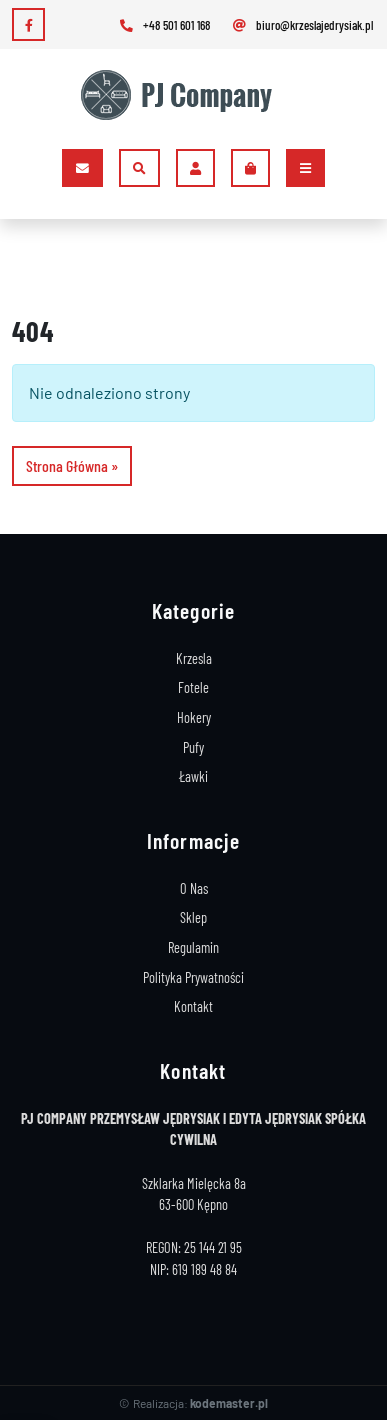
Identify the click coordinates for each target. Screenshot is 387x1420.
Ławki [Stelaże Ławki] (193, 776)
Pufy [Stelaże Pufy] (193, 747)
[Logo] (185, 95)
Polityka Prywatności (193, 977)
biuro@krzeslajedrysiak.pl (301, 25)
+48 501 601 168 (163, 25)
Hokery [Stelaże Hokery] (194, 717)
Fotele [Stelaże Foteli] (193, 687)
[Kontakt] (82, 168)
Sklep (193, 917)
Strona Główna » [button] (72, 465)
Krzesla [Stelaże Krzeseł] (194, 658)
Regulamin (193, 947)
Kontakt (193, 1006)
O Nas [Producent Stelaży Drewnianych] (194, 888)
